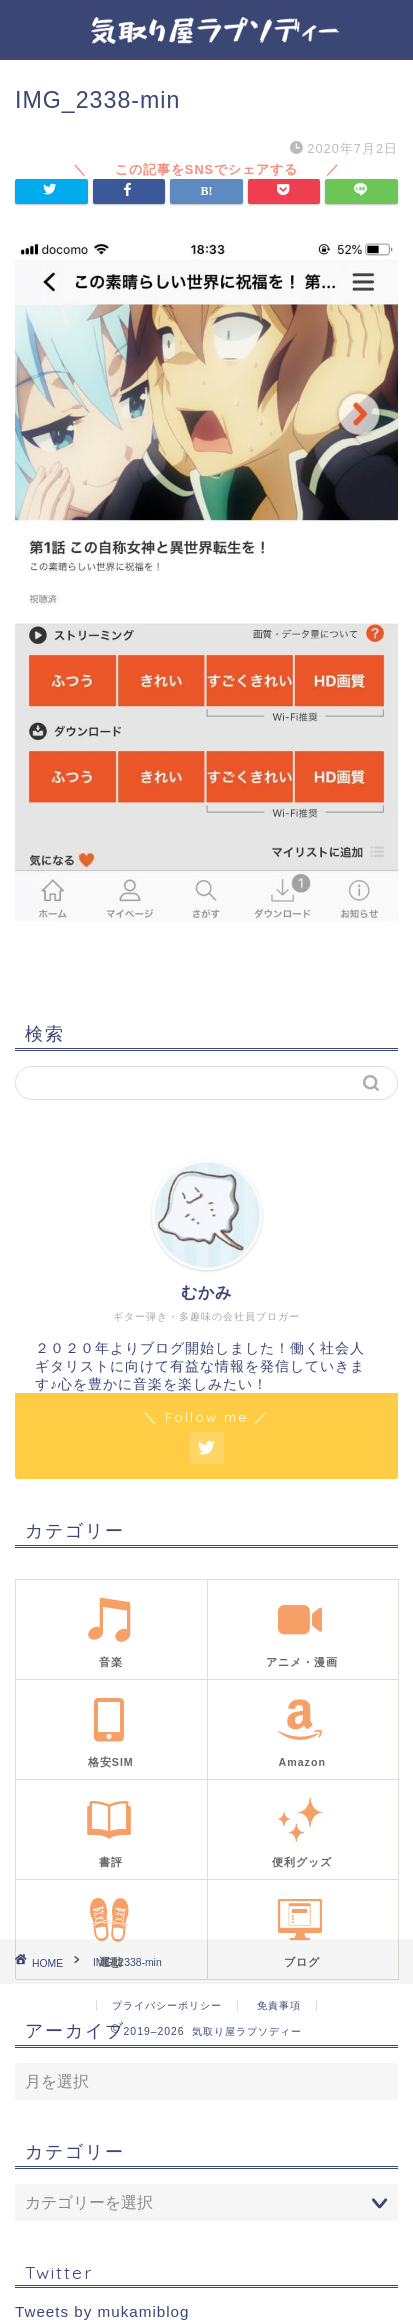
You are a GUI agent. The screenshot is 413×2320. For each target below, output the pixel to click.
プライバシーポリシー (167, 2005)
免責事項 (279, 2005)
